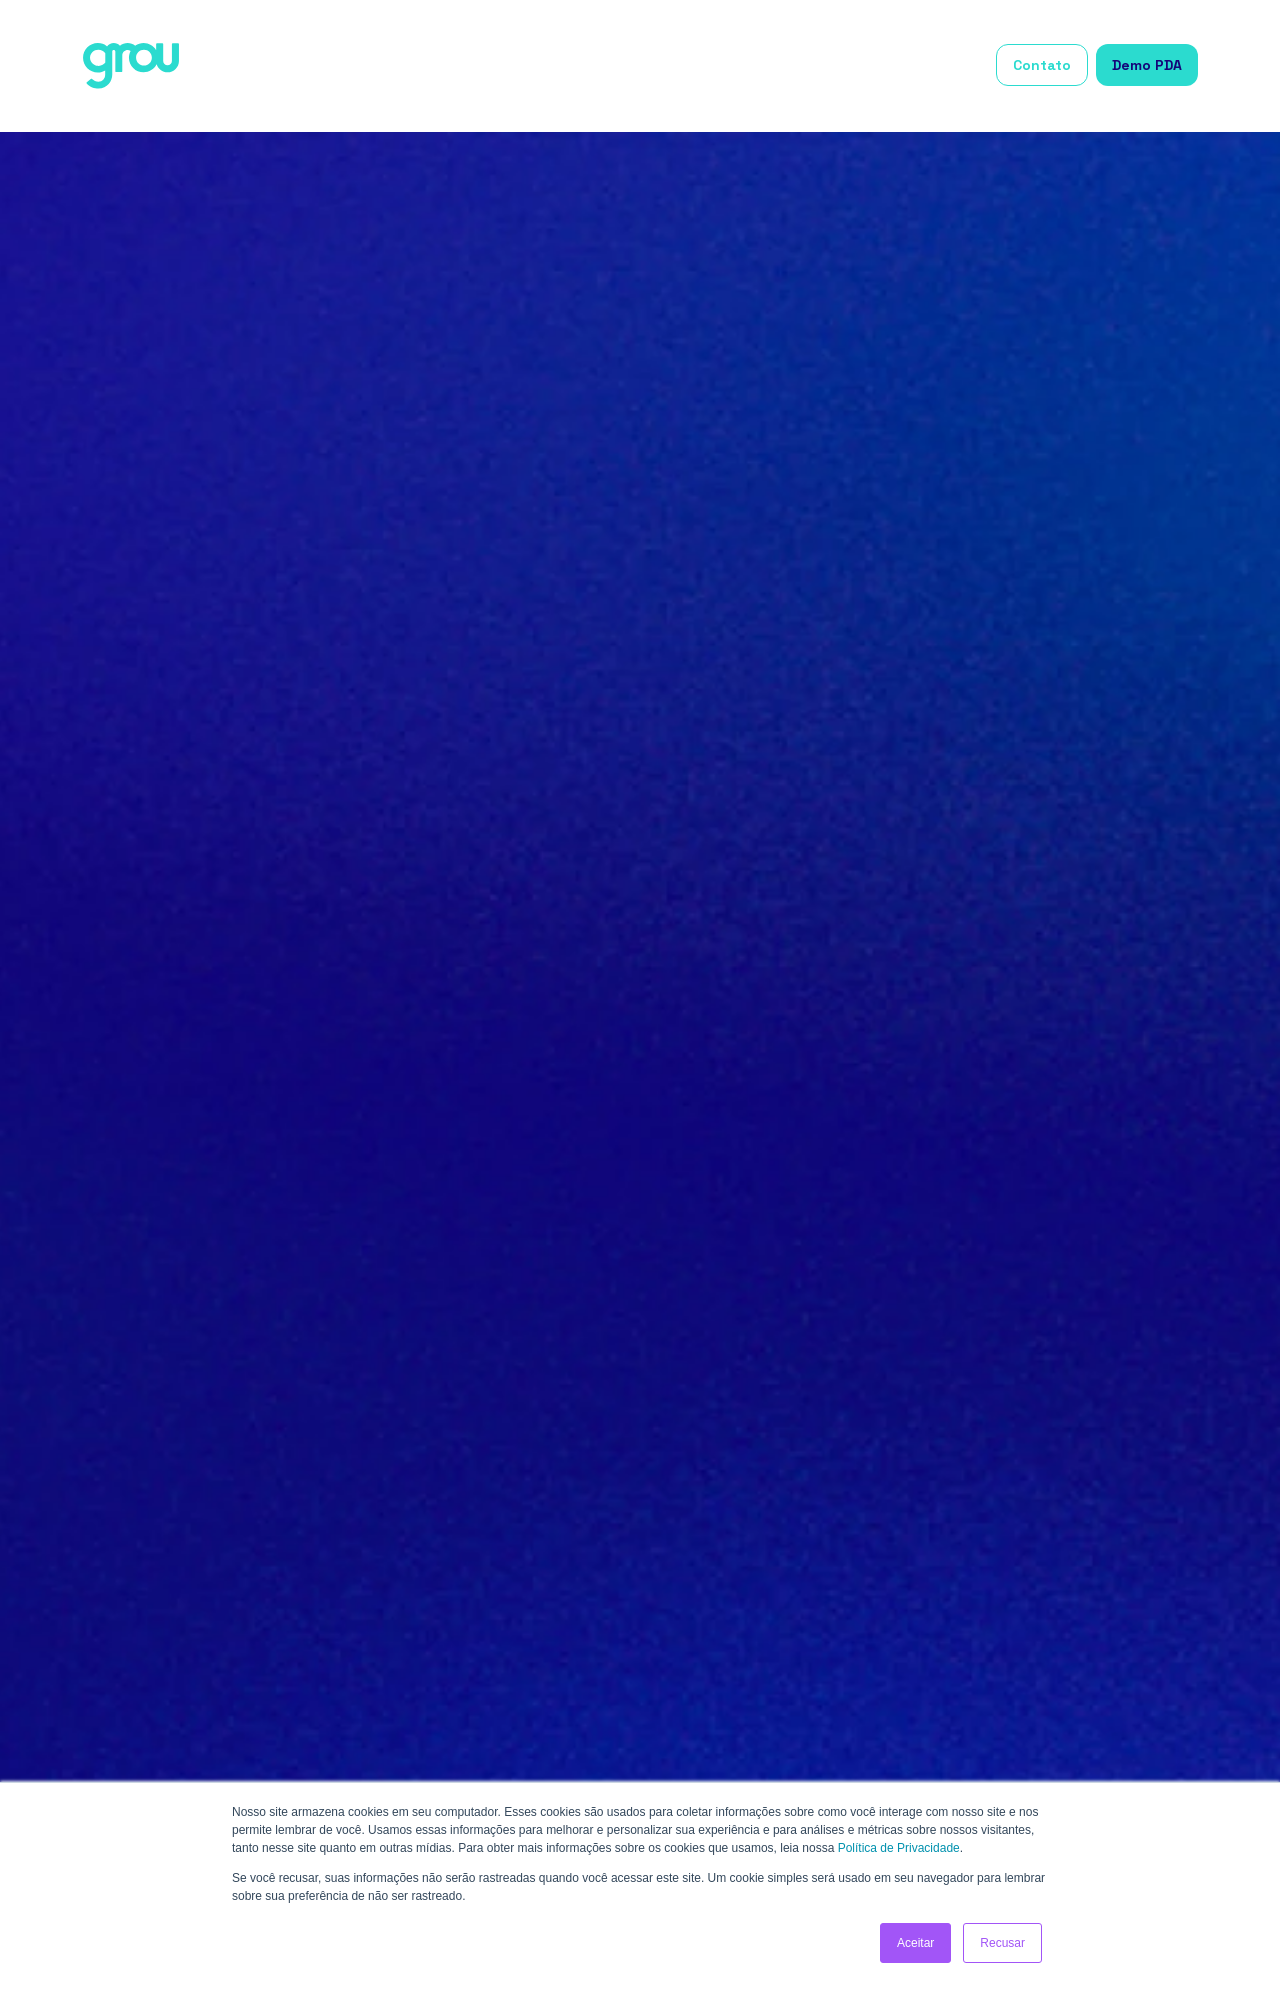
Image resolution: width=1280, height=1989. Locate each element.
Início (483, 66)
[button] (569, 66)
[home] (131, 66)
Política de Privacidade (899, 1848)
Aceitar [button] (915, 1943)
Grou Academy (927, 66)
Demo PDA (1147, 65)
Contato (1042, 65)
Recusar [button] (1002, 1943)
